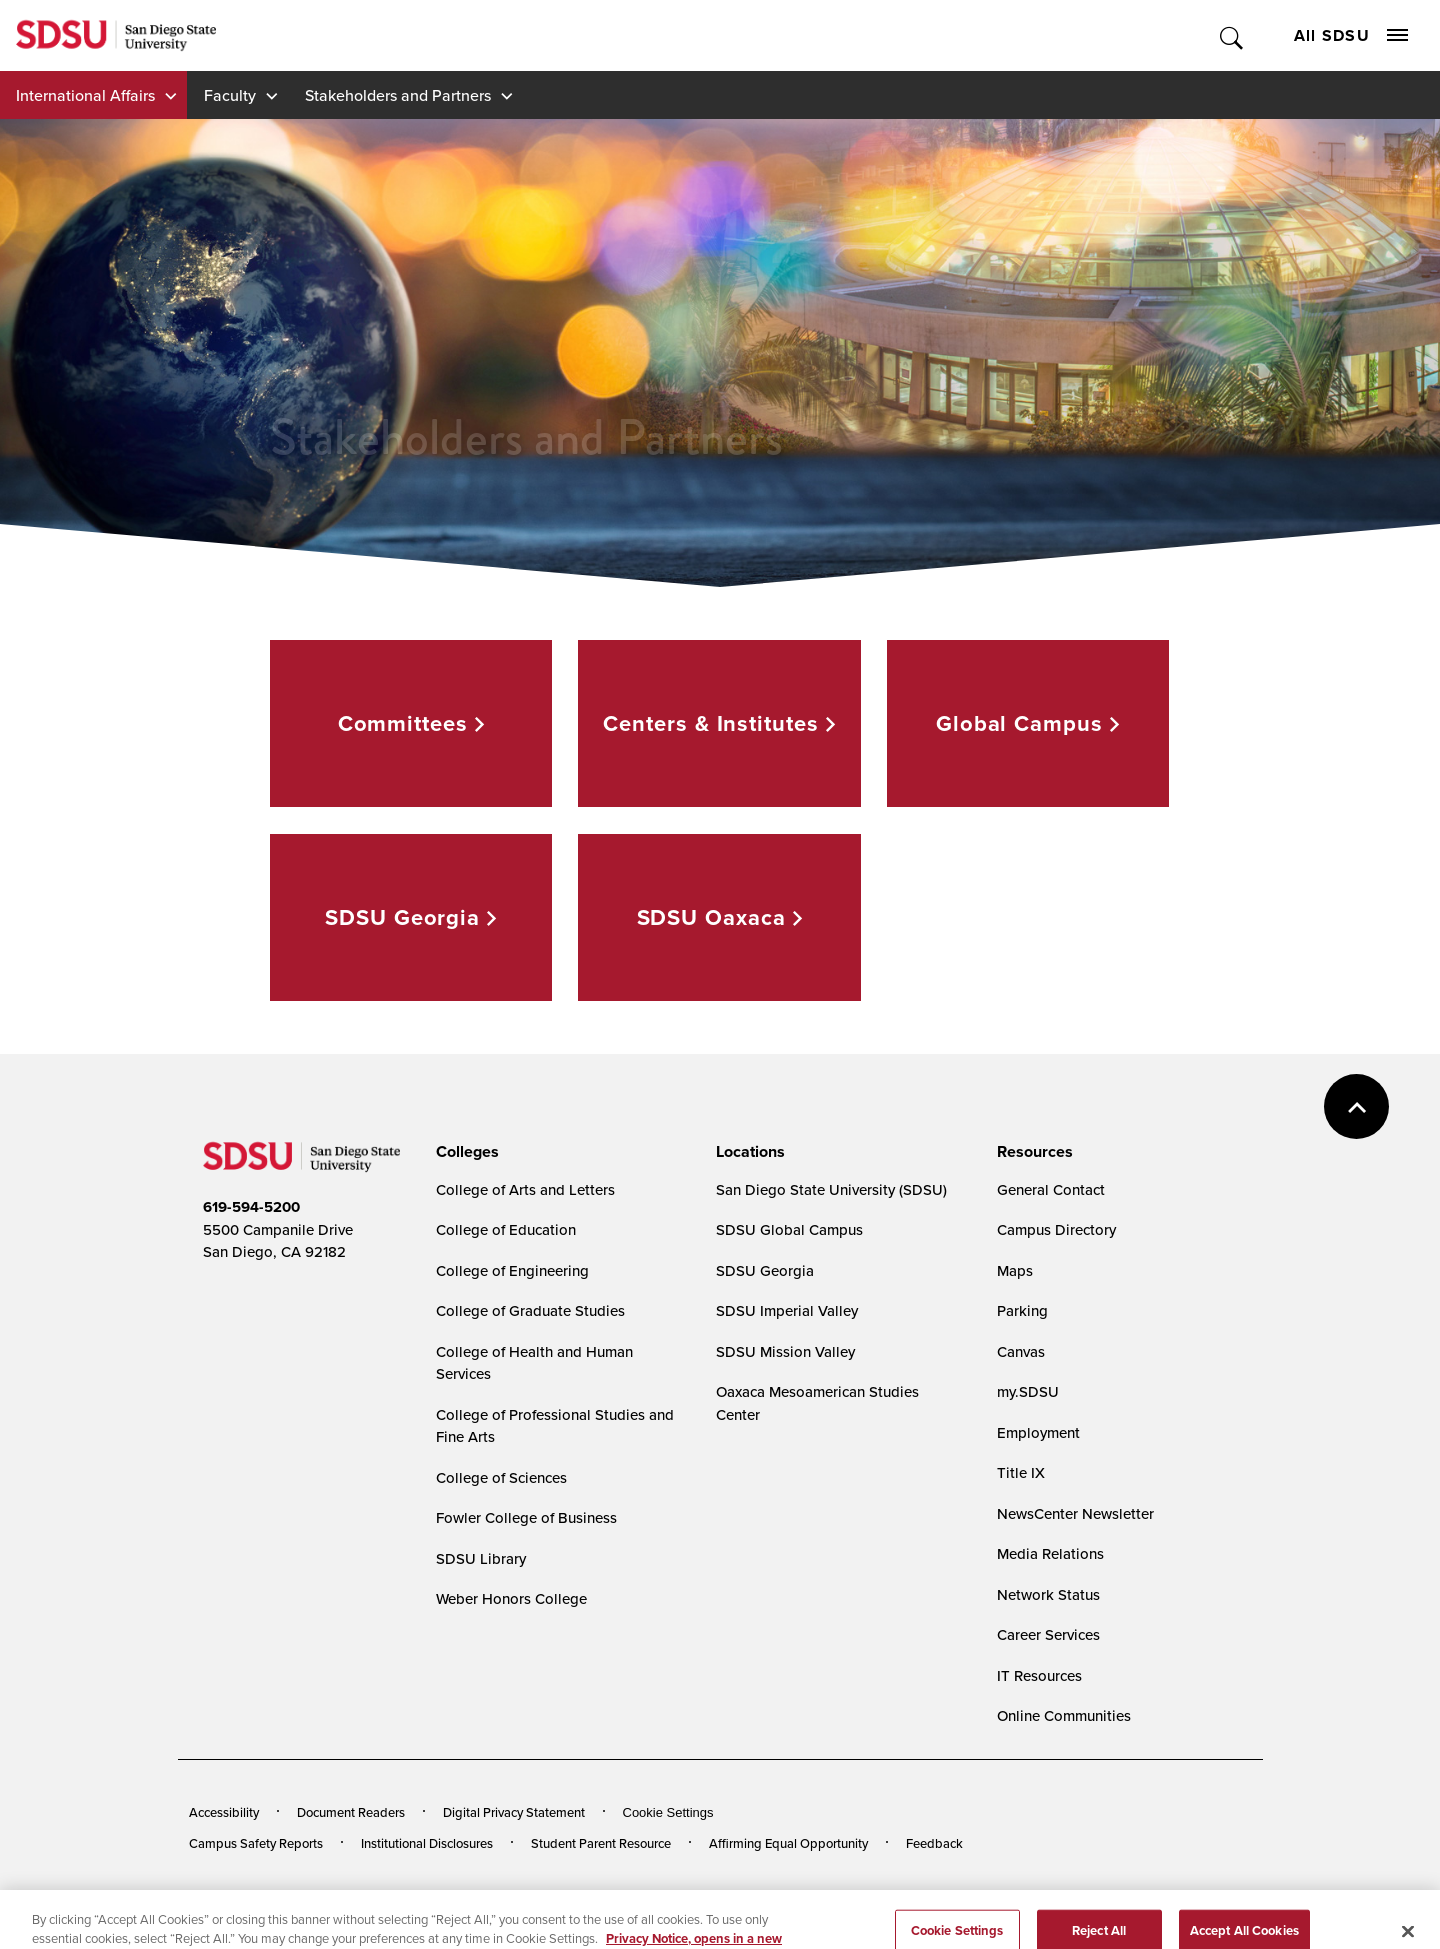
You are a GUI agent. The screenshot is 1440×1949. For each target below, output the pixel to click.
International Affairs (85, 95)
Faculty (230, 95)
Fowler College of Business (526, 1517)
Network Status (1048, 1594)
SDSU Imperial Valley (787, 1310)
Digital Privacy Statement (514, 1812)
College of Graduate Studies (530, 1310)
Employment (1038, 1432)
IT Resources (1039, 1675)
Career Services (1048, 1634)
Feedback (934, 1843)
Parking (1022, 1310)
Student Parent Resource (601, 1843)
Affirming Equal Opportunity (788, 1843)
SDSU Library (481, 1558)
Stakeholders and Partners (398, 95)
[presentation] (464, 1152)
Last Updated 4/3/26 (595, 1897)
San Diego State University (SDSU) (831, 1189)
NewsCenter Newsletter (1075, 1513)
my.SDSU (1028, 1391)
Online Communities (1064, 1715)
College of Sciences (501, 1477)
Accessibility (224, 1812)
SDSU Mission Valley (785, 1351)
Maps (1015, 1270)
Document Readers (351, 1812)
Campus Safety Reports (256, 1843)
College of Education (506, 1229)
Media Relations (1050, 1553)
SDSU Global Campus (789, 1229)
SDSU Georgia (765, 1270)
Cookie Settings (668, 1812)
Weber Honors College (511, 1598)
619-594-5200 (251, 1207)
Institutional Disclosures (427, 1843)
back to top (1356, 1106)
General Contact (1051, 1189)
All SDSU (1351, 35)
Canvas (1021, 1351)
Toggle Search (1232, 35)
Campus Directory (1056, 1229)
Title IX (1021, 1472)
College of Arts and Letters (525, 1189)
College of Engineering (512, 1270)
